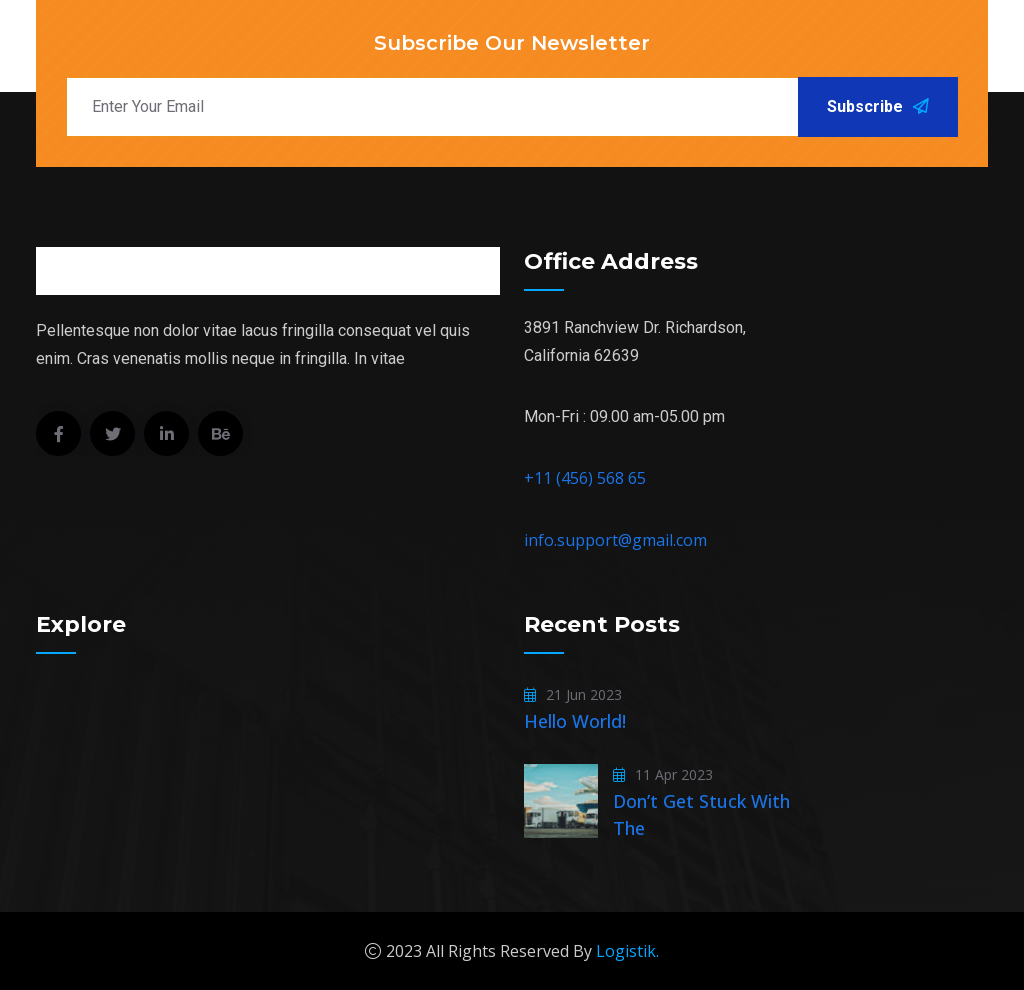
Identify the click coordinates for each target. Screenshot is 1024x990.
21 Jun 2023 (573, 694)
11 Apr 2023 (663, 774)
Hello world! (575, 721)
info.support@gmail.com (615, 540)
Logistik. (627, 951)
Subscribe (878, 106)
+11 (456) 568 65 (585, 478)
